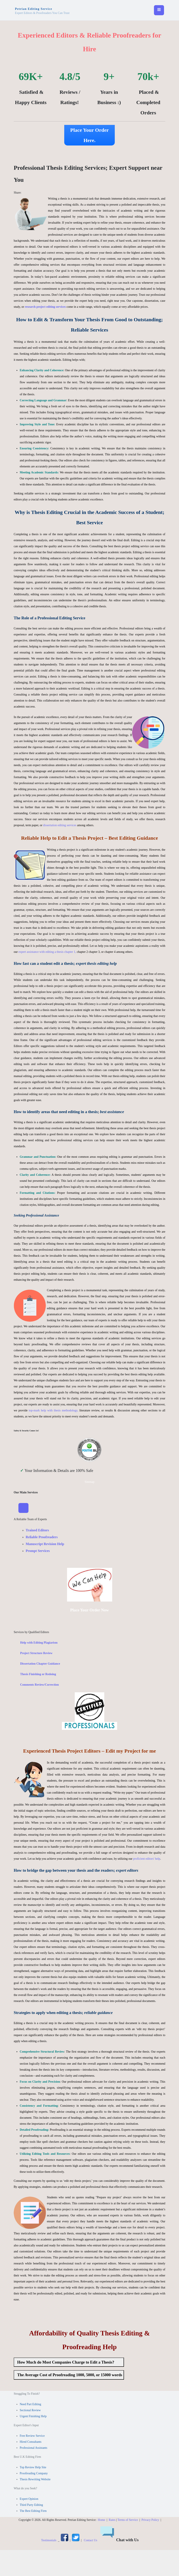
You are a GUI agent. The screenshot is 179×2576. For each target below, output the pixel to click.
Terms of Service (128, 2520)
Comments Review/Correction (39, 1685)
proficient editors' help (146, 1859)
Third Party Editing (31, 2505)
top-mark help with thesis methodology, (53, 1410)
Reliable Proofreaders (42, 1537)
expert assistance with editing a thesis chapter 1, (47, 951)
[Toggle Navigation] (23, 1508)
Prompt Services (38, 1551)
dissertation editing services (59, 825)
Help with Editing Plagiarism (39, 1642)
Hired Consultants (31, 2442)
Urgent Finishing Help (33, 2416)
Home (101, 2520)
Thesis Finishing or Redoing (38, 1674)
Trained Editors (37, 1530)
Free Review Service (32, 2436)
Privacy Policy (150, 2520)
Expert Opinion (29, 2499)
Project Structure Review (36, 1653)
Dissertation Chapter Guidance (40, 1663)
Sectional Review (30, 2410)
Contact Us (90, 2540)
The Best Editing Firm (33, 2511)
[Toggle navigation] (159, 10)
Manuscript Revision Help (45, 1544)
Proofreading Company (34, 2473)
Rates (112, 2520)
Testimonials (48, 2540)
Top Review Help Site (33, 2467)
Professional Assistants (33, 2448)
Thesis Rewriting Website (35, 2479)
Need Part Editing (30, 2404)
